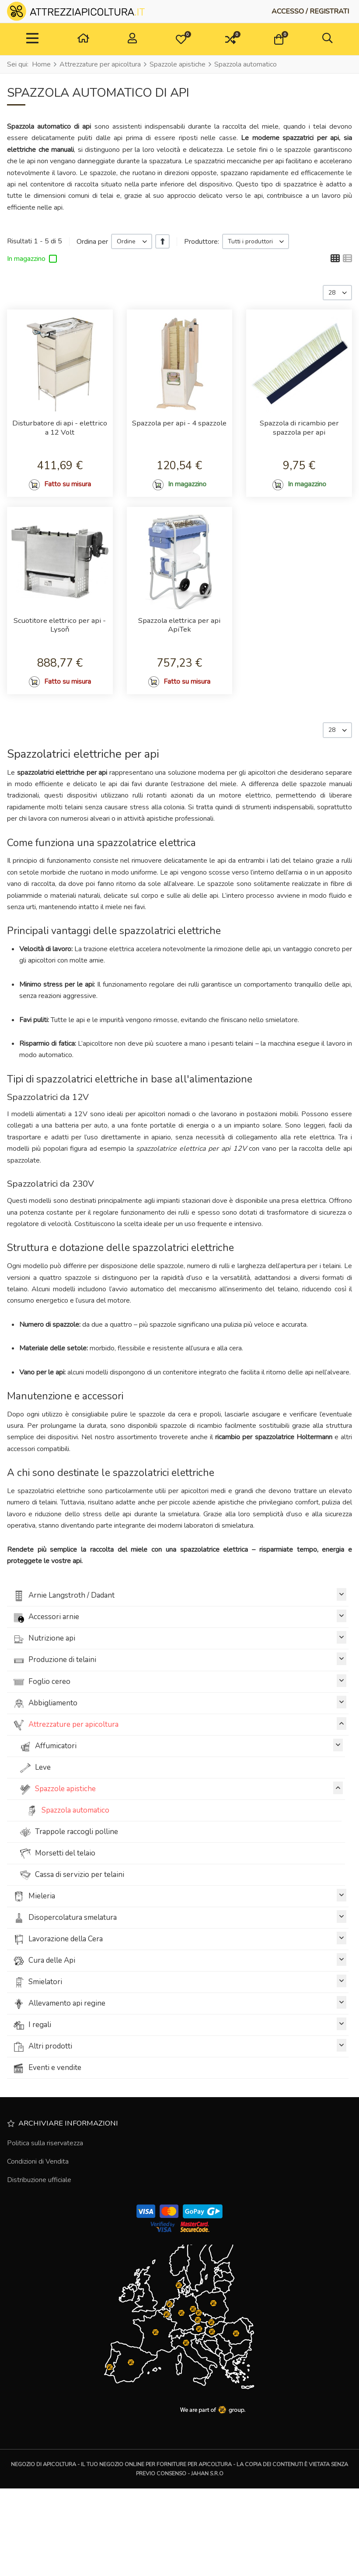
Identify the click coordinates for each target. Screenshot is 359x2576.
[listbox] (131, 241)
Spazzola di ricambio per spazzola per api (299, 434)
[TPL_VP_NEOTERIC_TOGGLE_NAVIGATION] (32, 39)
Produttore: (201, 241)
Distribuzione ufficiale (39, 2249)
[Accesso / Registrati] (310, 11)
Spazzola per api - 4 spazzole (179, 430)
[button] (181, 39)
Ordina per (92, 241)
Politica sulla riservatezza (45, 2212)
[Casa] (83, 39)
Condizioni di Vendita (38, 2230)
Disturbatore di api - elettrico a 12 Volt (60, 434)
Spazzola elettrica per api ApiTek (179, 666)
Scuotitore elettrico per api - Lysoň (60, 666)
